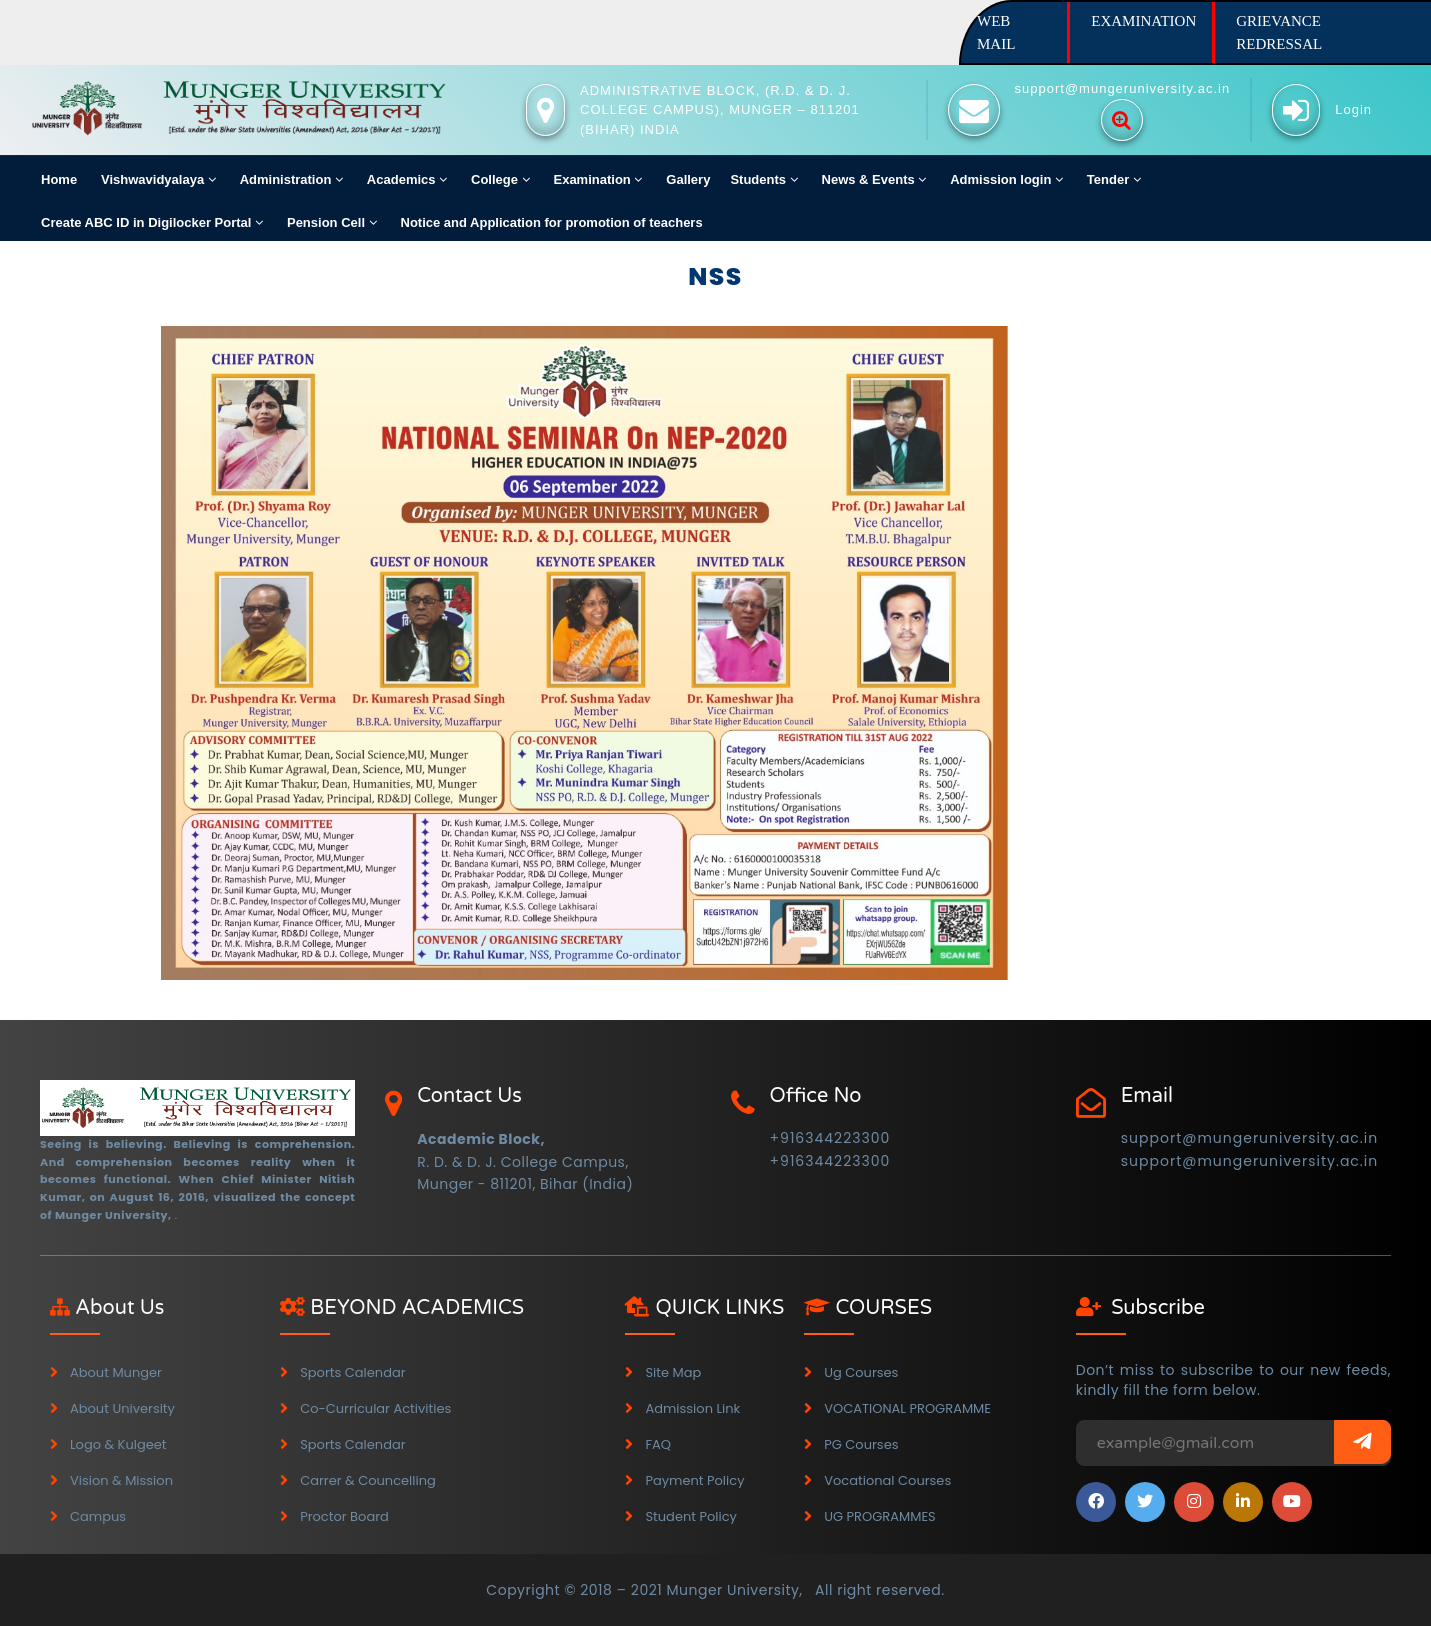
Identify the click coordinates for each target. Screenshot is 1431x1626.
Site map (673, 1372)
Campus (98, 1516)
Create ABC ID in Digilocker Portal (152, 222)
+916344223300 (830, 1138)
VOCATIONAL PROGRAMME (907, 1408)
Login (1353, 109)
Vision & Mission (121, 1480)
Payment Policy (694, 1480)
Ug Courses (861, 1372)
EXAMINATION (1143, 21)
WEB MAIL (996, 32)
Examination (597, 179)
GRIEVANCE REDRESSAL (1279, 32)
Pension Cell (332, 222)
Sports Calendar (352, 1372)
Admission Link (692, 1408)
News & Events (874, 179)
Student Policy (691, 1516)
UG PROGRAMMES (879, 1516)
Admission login (1006, 179)
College (500, 179)
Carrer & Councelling (368, 1480)
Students (763, 179)
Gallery (688, 179)
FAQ (658, 1444)
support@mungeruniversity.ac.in (1249, 1138)
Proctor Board (344, 1516)
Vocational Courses (887, 1480)
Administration (291, 179)
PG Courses (861, 1444)
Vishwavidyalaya (158, 179)
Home (59, 179)
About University (122, 1408)
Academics (407, 179)
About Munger (116, 1372)
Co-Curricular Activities (375, 1408)
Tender (1114, 179)
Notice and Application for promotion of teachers (552, 222)
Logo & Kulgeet (118, 1444)
